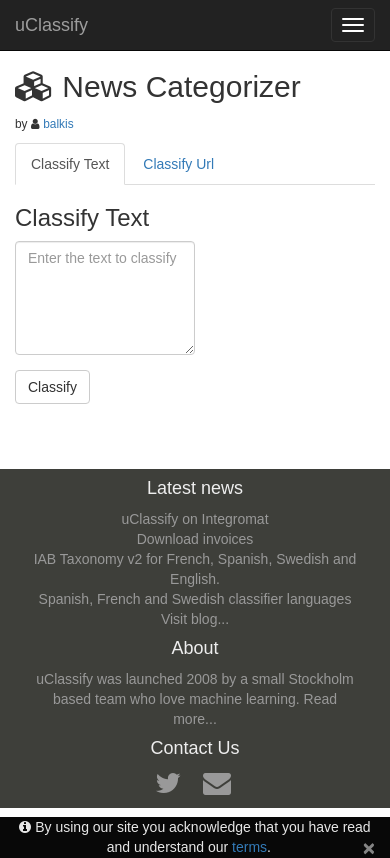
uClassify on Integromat (194, 519)
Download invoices (195, 539)
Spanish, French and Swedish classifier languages (195, 599)
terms (249, 847)
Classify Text (70, 164)
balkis (58, 124)
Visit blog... (195, 619)
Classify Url (178, 164)
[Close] (369, 847)
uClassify (51, 25)
